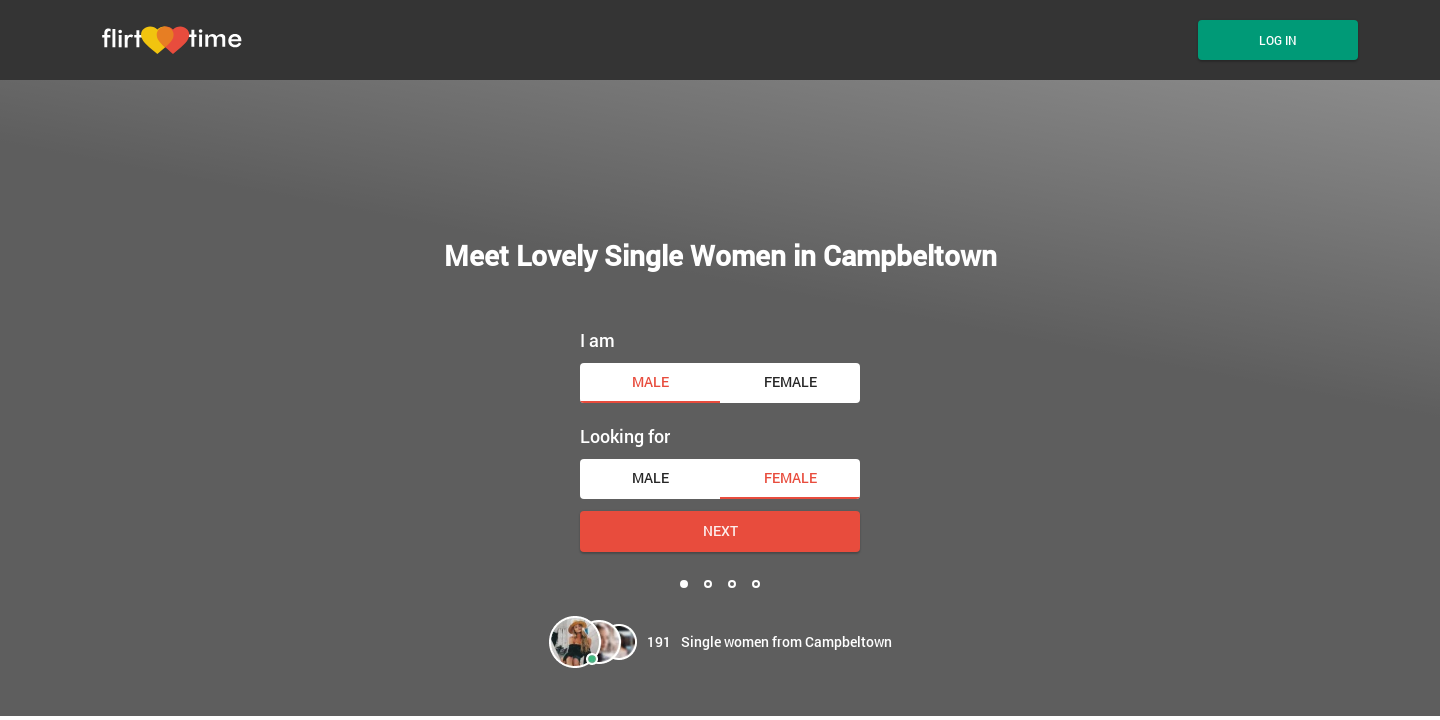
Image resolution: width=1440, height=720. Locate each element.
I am (597, 340)
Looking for (625, 436)
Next (720, 530)
